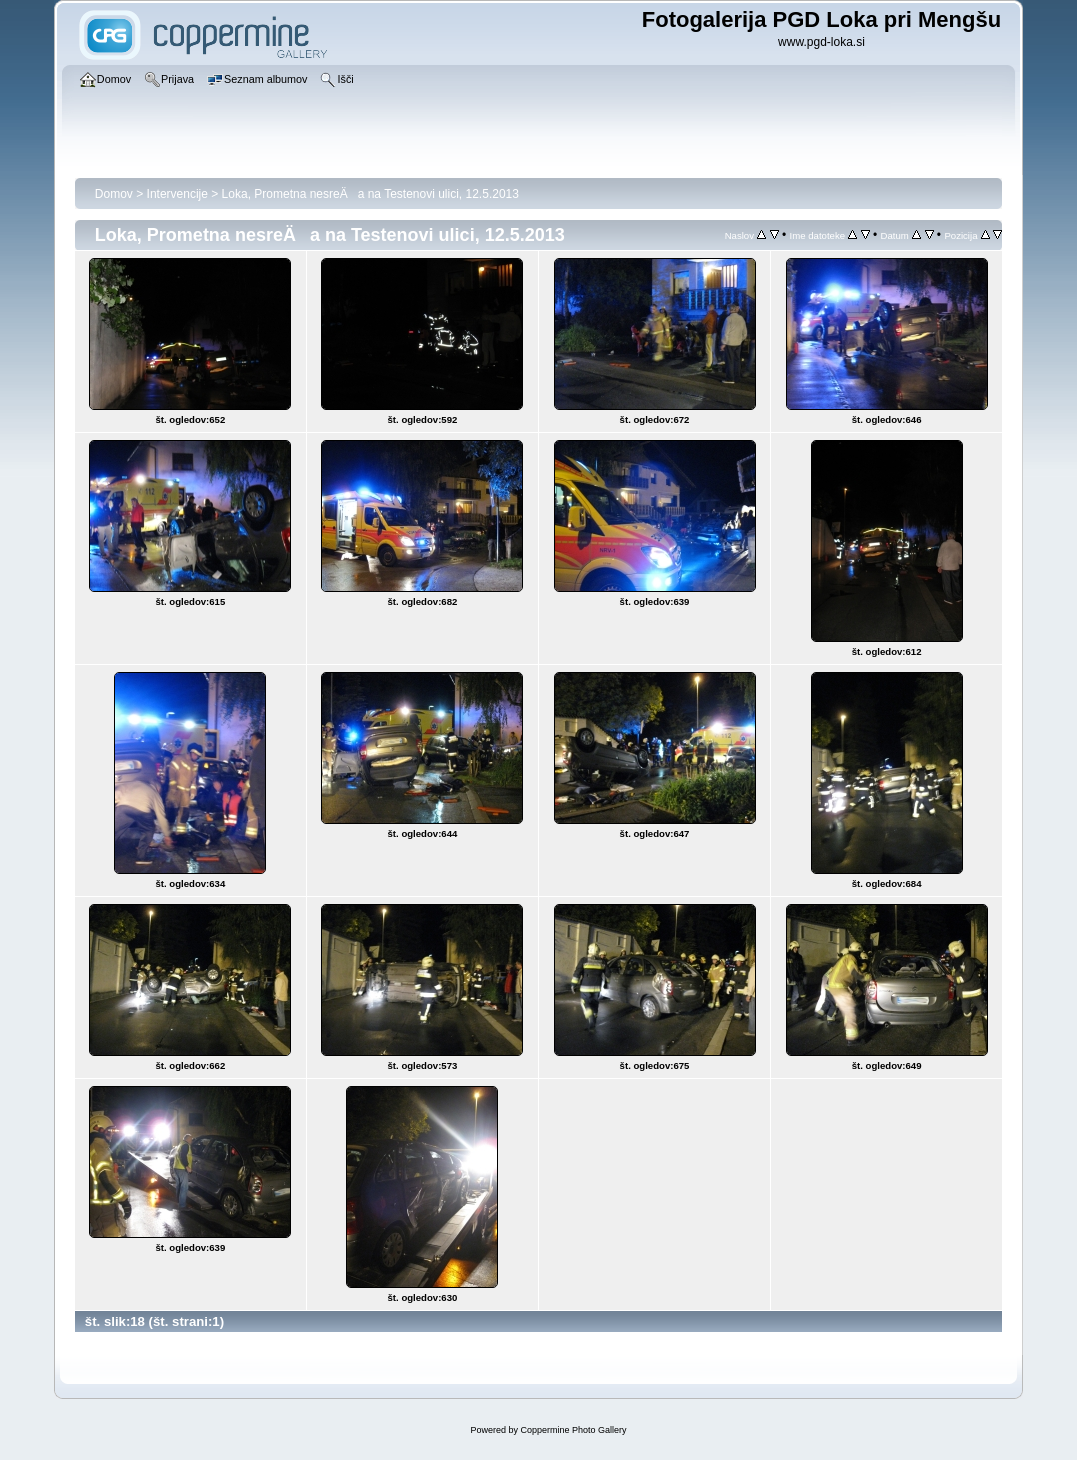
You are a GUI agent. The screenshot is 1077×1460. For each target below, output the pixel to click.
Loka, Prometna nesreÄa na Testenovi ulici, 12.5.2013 (370, 194)
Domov (114, 194)
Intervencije (177, 194)
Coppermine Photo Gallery (573, 1430)
